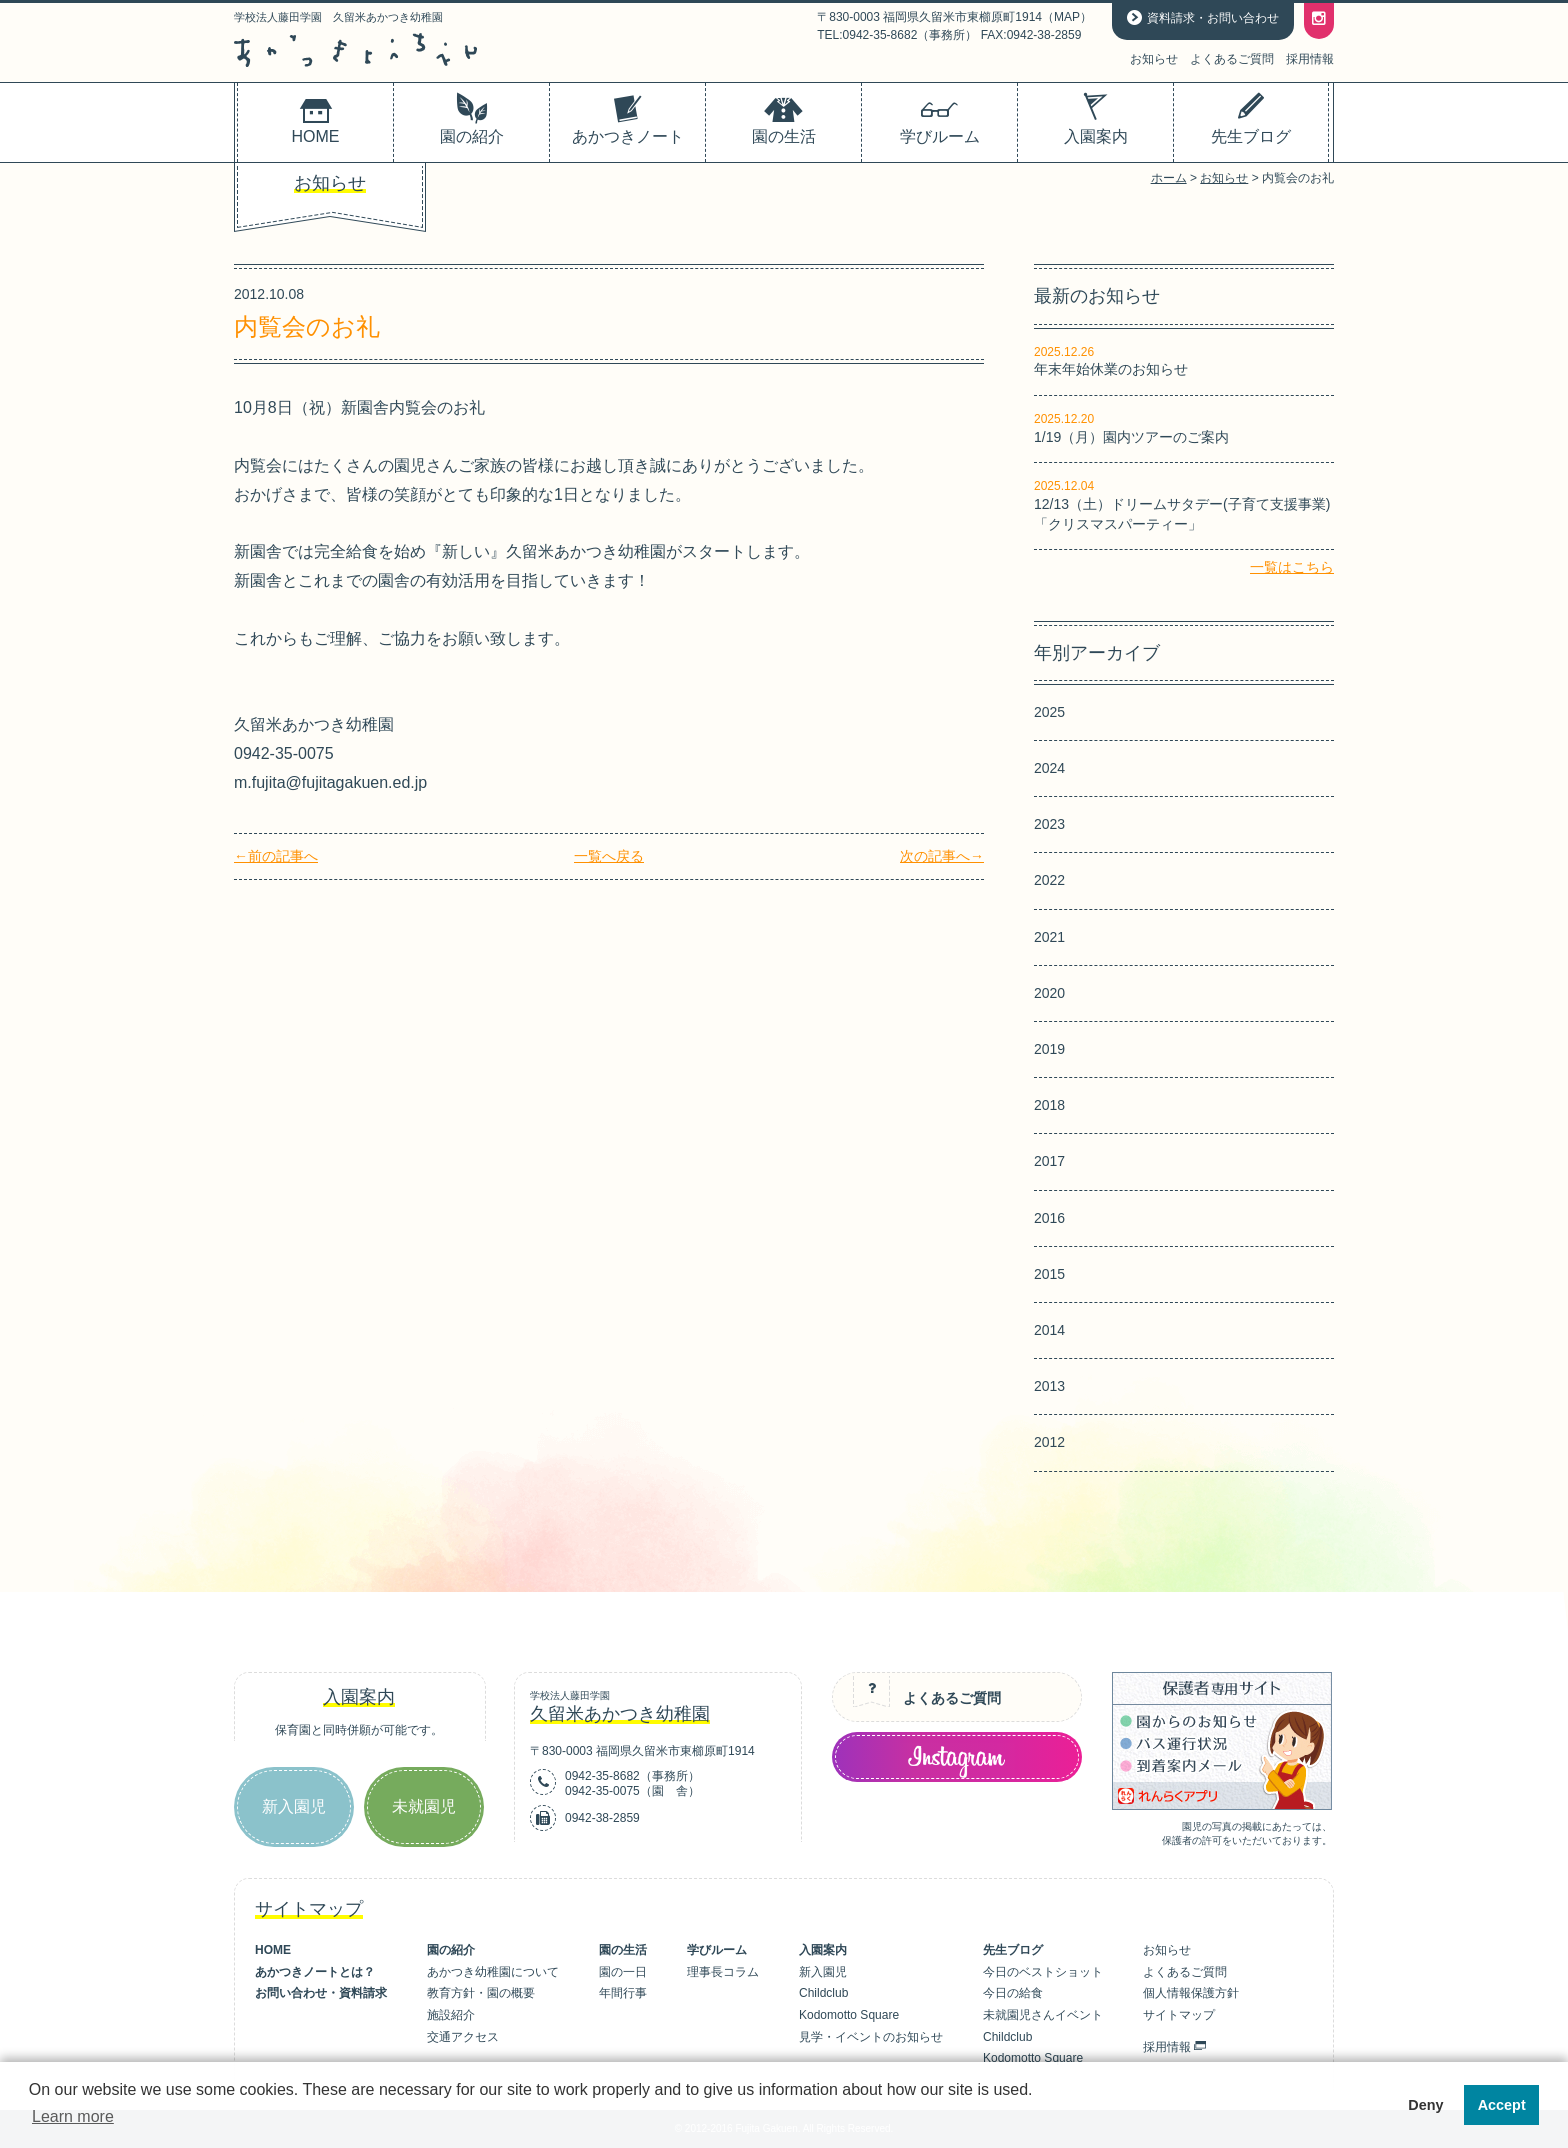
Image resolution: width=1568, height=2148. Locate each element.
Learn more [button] (73, 2116)
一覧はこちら (1292, 567)
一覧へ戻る (609, 856)
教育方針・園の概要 (481, 1993)
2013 (1049, 1386)
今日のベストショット (1043, 1972)
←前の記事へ (276, 856)
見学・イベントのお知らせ (871, 2037)
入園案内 (823, 1950)
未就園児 (424, 1806)
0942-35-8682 (602, 1776)
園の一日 (623, 1972)
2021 (1049, 937)
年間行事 (623, 1993)
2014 (1049, 1330)
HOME (273, 1950)
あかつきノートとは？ (315, 1972)
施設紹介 (451, 2015)
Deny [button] (1425, 2105)
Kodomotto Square (849, 2015)
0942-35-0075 (602, 1791)
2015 (1049, 1274)
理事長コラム (723, 1972)
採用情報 (1310, 59)
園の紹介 (451, 1950)
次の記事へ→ (942, 856)
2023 (1049, 824)
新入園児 (294, 1806)
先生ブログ (1013, 1950)
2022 (1049, 880)
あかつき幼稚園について (493, 1972)
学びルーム (717, 1950)
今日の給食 (1013, 1993)
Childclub (823, 1993)
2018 (1049, 1105)
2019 (1049, 1049)
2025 (1049, 712)
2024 (1049, 768)
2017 (1049, 1161)
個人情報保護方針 (1191, 1993)
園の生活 (623, 1950)
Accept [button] (1502, 2105)
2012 (1049, 1442)
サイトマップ (1179, 2015)
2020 (1049, 993)
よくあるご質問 (1232, 59)
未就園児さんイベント (1043, 2015)
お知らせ (1154, 59)
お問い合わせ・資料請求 (321, 1993)
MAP (1067, 17)
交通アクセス (463, 2037)
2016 (1049, 1218)
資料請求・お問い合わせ (1213, 18)
